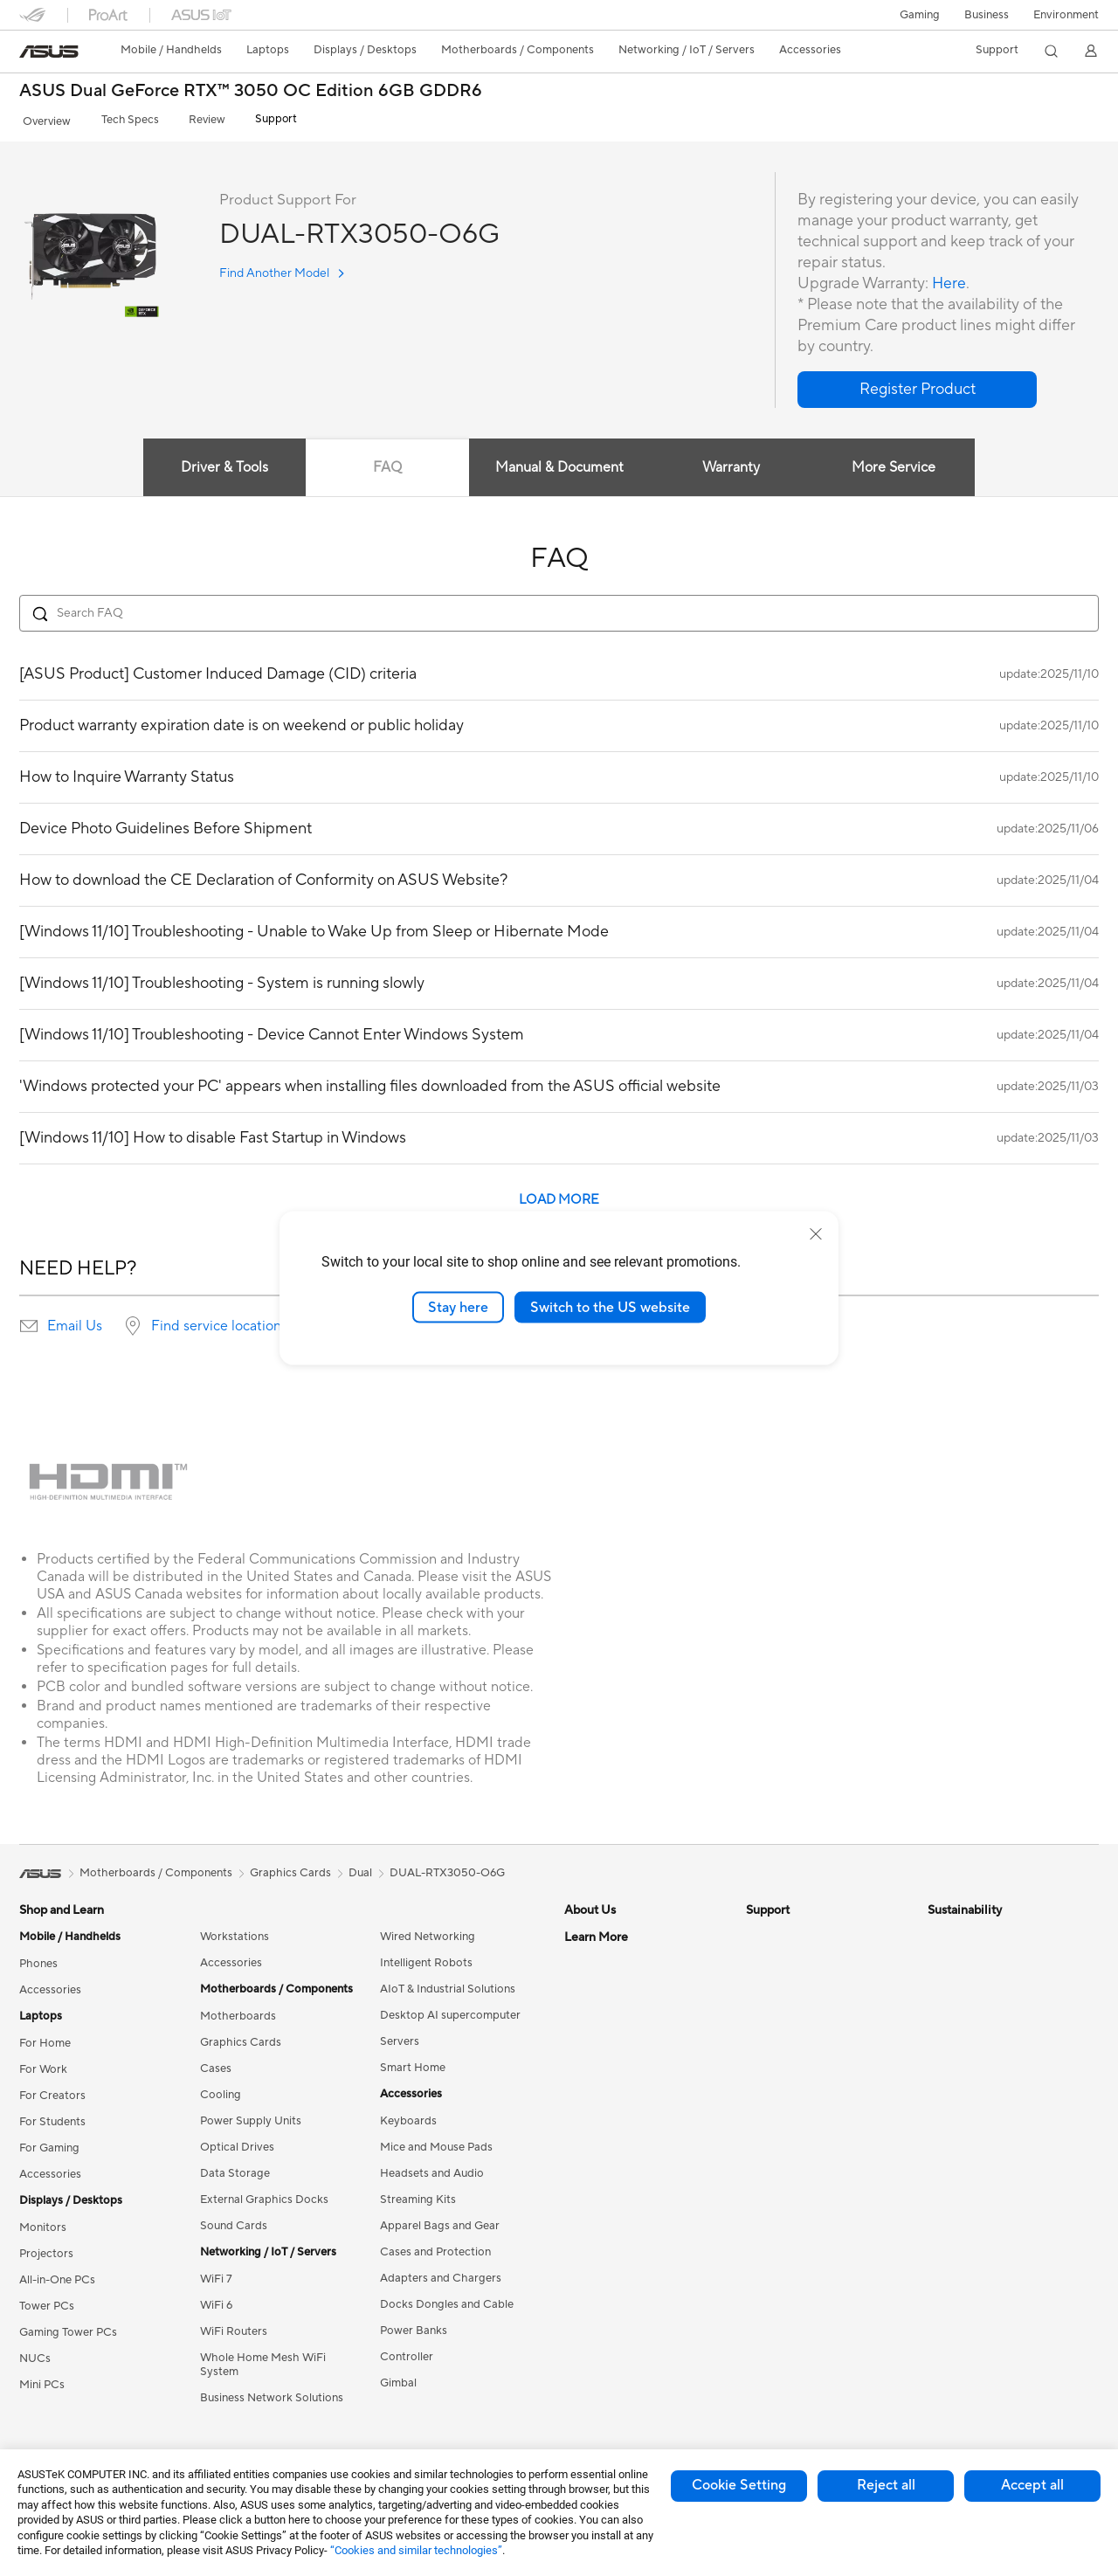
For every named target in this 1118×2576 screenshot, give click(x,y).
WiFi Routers (233, 2327)
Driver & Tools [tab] (222, 464)
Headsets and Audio (432, 2169)
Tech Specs (119, 119)
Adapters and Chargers (440, 2274)
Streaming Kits (418, 2195)
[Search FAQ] (559, 608)
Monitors (42, 2223)
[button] (920, 15)
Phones (38, 1959)
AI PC (579, 2169)
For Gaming (49, 2144)
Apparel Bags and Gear (440, 2221)
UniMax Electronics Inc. (625, 2116)
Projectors (46, 2249)
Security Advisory (792, 2063)
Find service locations (219, 1321)
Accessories (50, 1985)
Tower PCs (46, 2302)
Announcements (605, 1985)
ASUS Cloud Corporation (630, 2089)
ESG (939, 1932)
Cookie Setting (739, 2485)
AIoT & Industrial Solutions (447, 1985)
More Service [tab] (896, 464)
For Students (52, 2117)
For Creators (52, 2091)
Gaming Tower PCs (68, 2328)
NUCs (35, 2354)
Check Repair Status (799, 1932)
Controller (406, 2352)
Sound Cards (233, 2221)
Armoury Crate (603, 2352)
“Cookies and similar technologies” (416, 2550)
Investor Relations (611, 2011)
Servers (399, 2037)
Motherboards (238, 2012)
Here (949, 279)
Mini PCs (42, 2380)
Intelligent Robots (426, 1958)
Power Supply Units (250, 2117)
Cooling (220, 2090)
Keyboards (408, 2117)
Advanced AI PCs (609, 2195)
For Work (43, 2065)
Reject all (886, 2485)
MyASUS (769, 2116)
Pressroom (592, 2037)
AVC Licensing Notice (620, 2300)
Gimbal (398, 2379)
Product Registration (800, 1985)
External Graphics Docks (264, 2195)
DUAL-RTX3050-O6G (447, 1868)
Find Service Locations (804, 1958)
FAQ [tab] (386, 464)
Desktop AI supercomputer (450, 2011)
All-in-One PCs (57, 2275)
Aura (576, 2379)
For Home (45, 2039)
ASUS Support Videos (803, 2089)
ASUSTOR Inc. (601, 2063)
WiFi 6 (216, 2301)
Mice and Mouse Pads (436, 2143)
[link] (49, 51)
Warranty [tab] (732, 464)
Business (986, 15)
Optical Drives (237, 2143)
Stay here (458, 1307)
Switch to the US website (610, 1307)
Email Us (74, 1321)
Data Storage (235, 2169)
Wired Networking (427, 1932)
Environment (1066, 15)
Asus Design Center (615, 2221)
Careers (584, 1958)
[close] (816, 1233)
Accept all (1032, 2485)
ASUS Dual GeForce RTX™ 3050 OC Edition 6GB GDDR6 (250, 91)
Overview (42, 119)
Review (191, 119)
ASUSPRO (591, 2248)
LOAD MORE (559, 1195)
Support (255, 119)
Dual (360, 1868)
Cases (215, 2064)
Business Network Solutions (271, 2393)
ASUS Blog (593, 2326)
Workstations (234, 1932)
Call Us (764, 2037)
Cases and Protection (435, 2248)
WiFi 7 (216, 2275)
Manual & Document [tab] (559, 464)
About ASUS (597, 1932)
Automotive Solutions (620, 2274)
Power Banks (413, 2326)
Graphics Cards (240, 2038)
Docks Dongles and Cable (447, 2300)
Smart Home (412, 2063)
